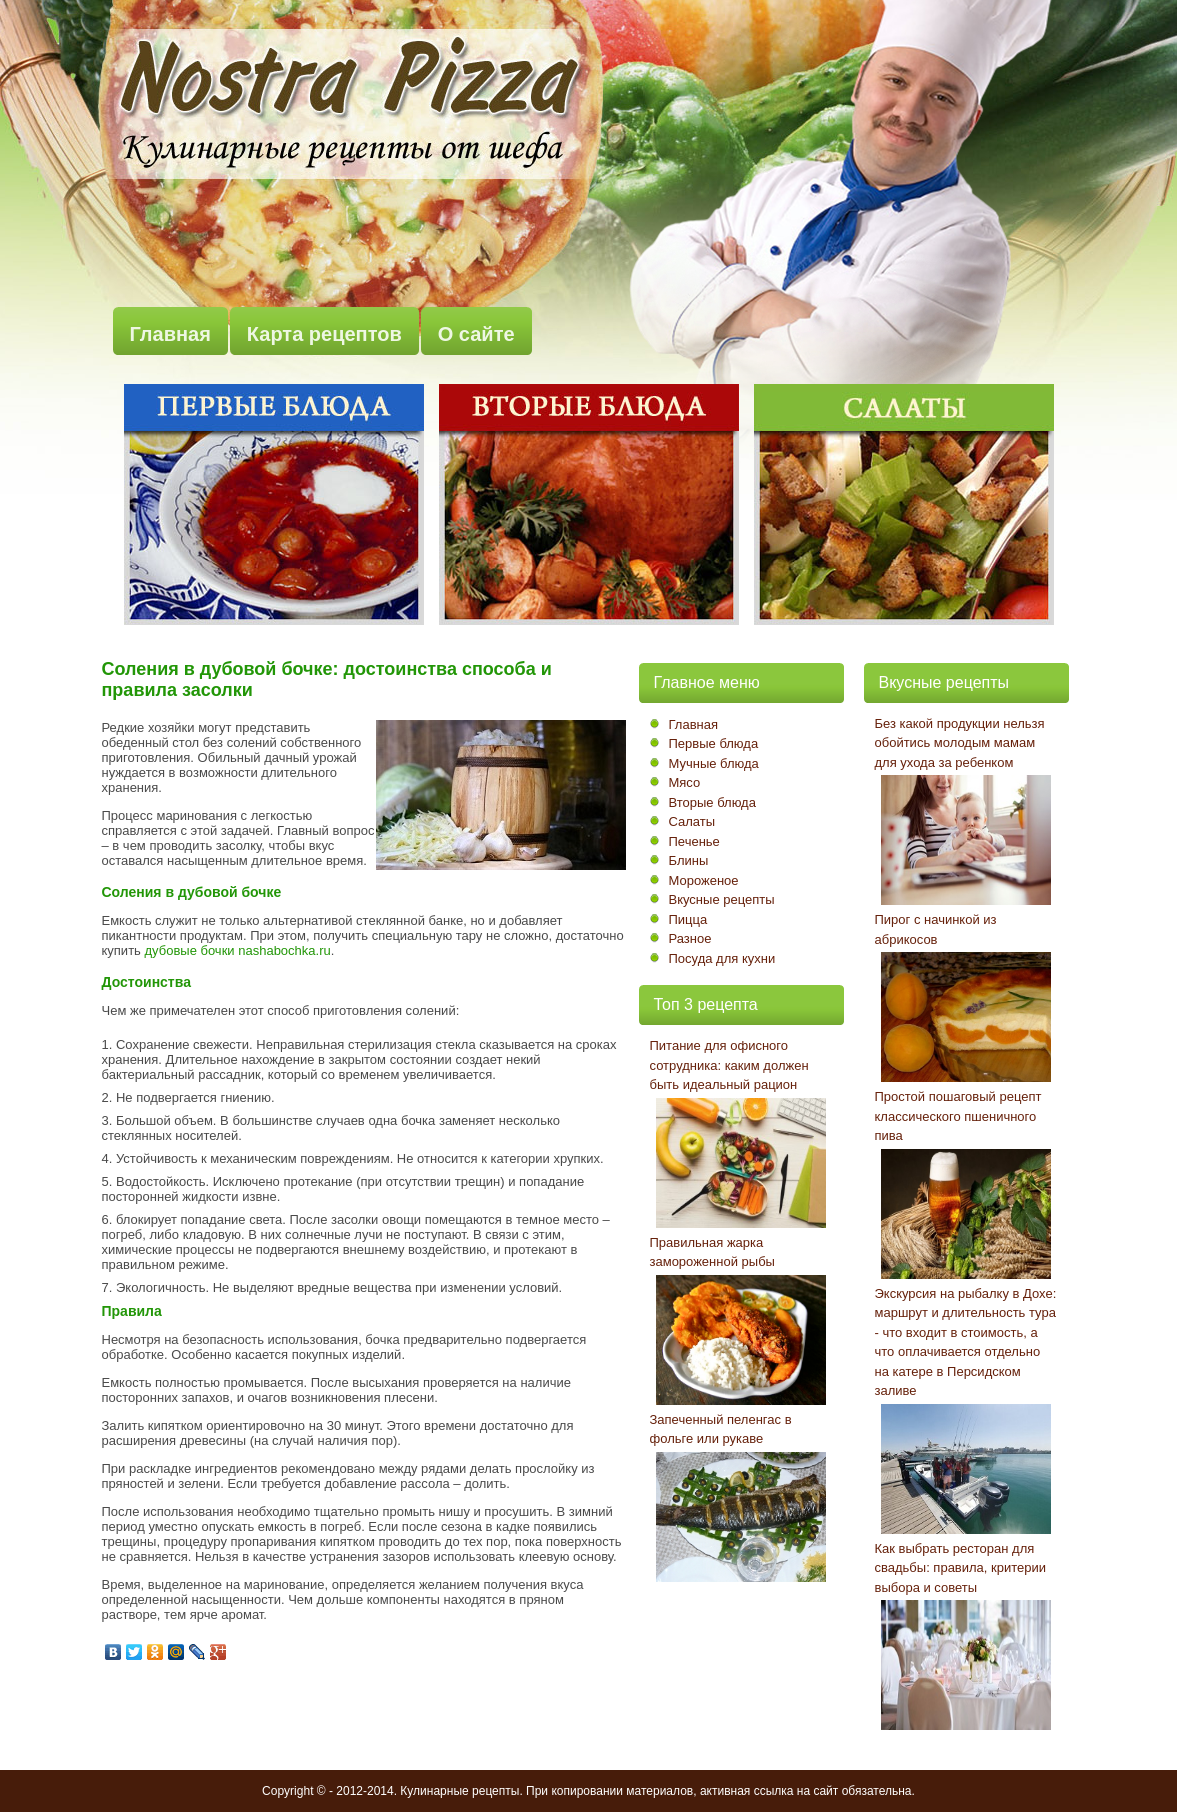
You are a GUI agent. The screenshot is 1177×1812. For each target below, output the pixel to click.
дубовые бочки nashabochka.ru (237, 950)
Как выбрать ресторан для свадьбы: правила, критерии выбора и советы (961, 1568)
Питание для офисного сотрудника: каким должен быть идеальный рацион (729, 1065)
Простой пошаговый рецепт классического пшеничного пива (958, 1116)
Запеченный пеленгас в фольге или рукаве (721, 1429)
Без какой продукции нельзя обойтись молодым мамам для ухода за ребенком (960, 743)
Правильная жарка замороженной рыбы (712, 1252)
